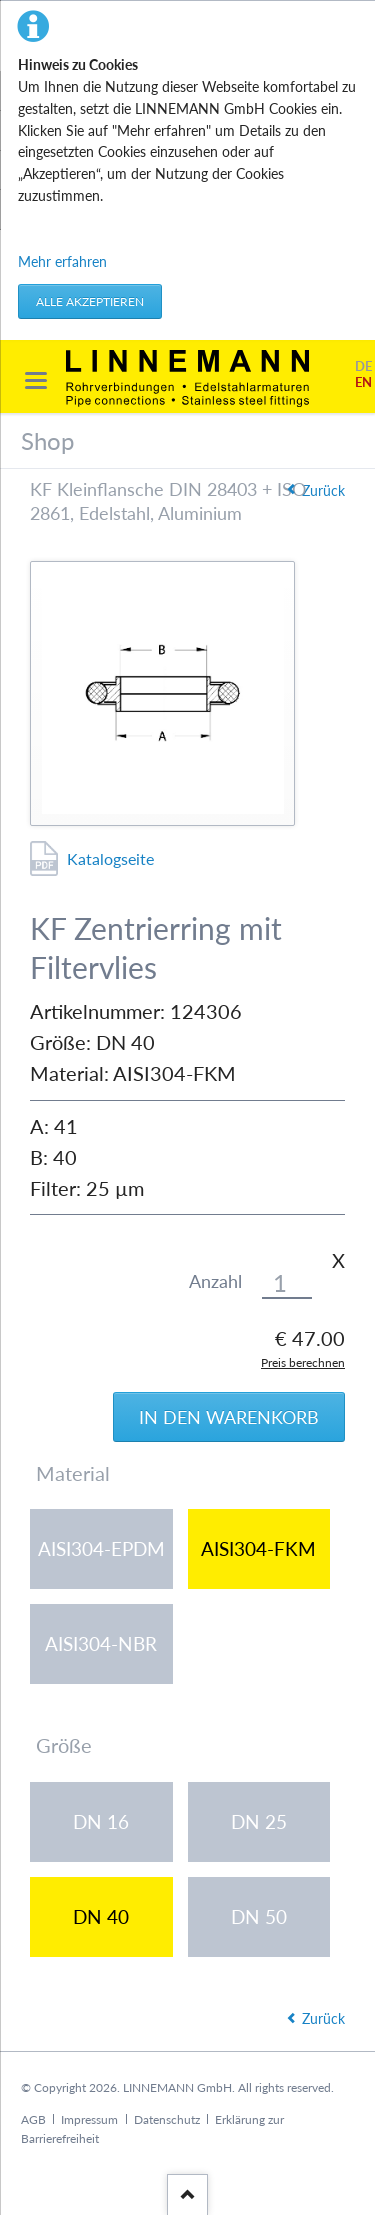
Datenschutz (167, 2119)
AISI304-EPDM (101, 1548)
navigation (36, 380)
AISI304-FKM (258, 1548)
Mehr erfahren (62, 261)
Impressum (89, 2119)
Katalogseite (110, 858)
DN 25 (259, 1821)
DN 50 (259, 1916)
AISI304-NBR (101, 1643)
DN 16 (101, 1821)
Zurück (323, 490)
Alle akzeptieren (90, 301)
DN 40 (101, 1916)
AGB (33, 2119)
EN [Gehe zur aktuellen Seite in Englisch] (363, 382)
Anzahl (215, 1281)
